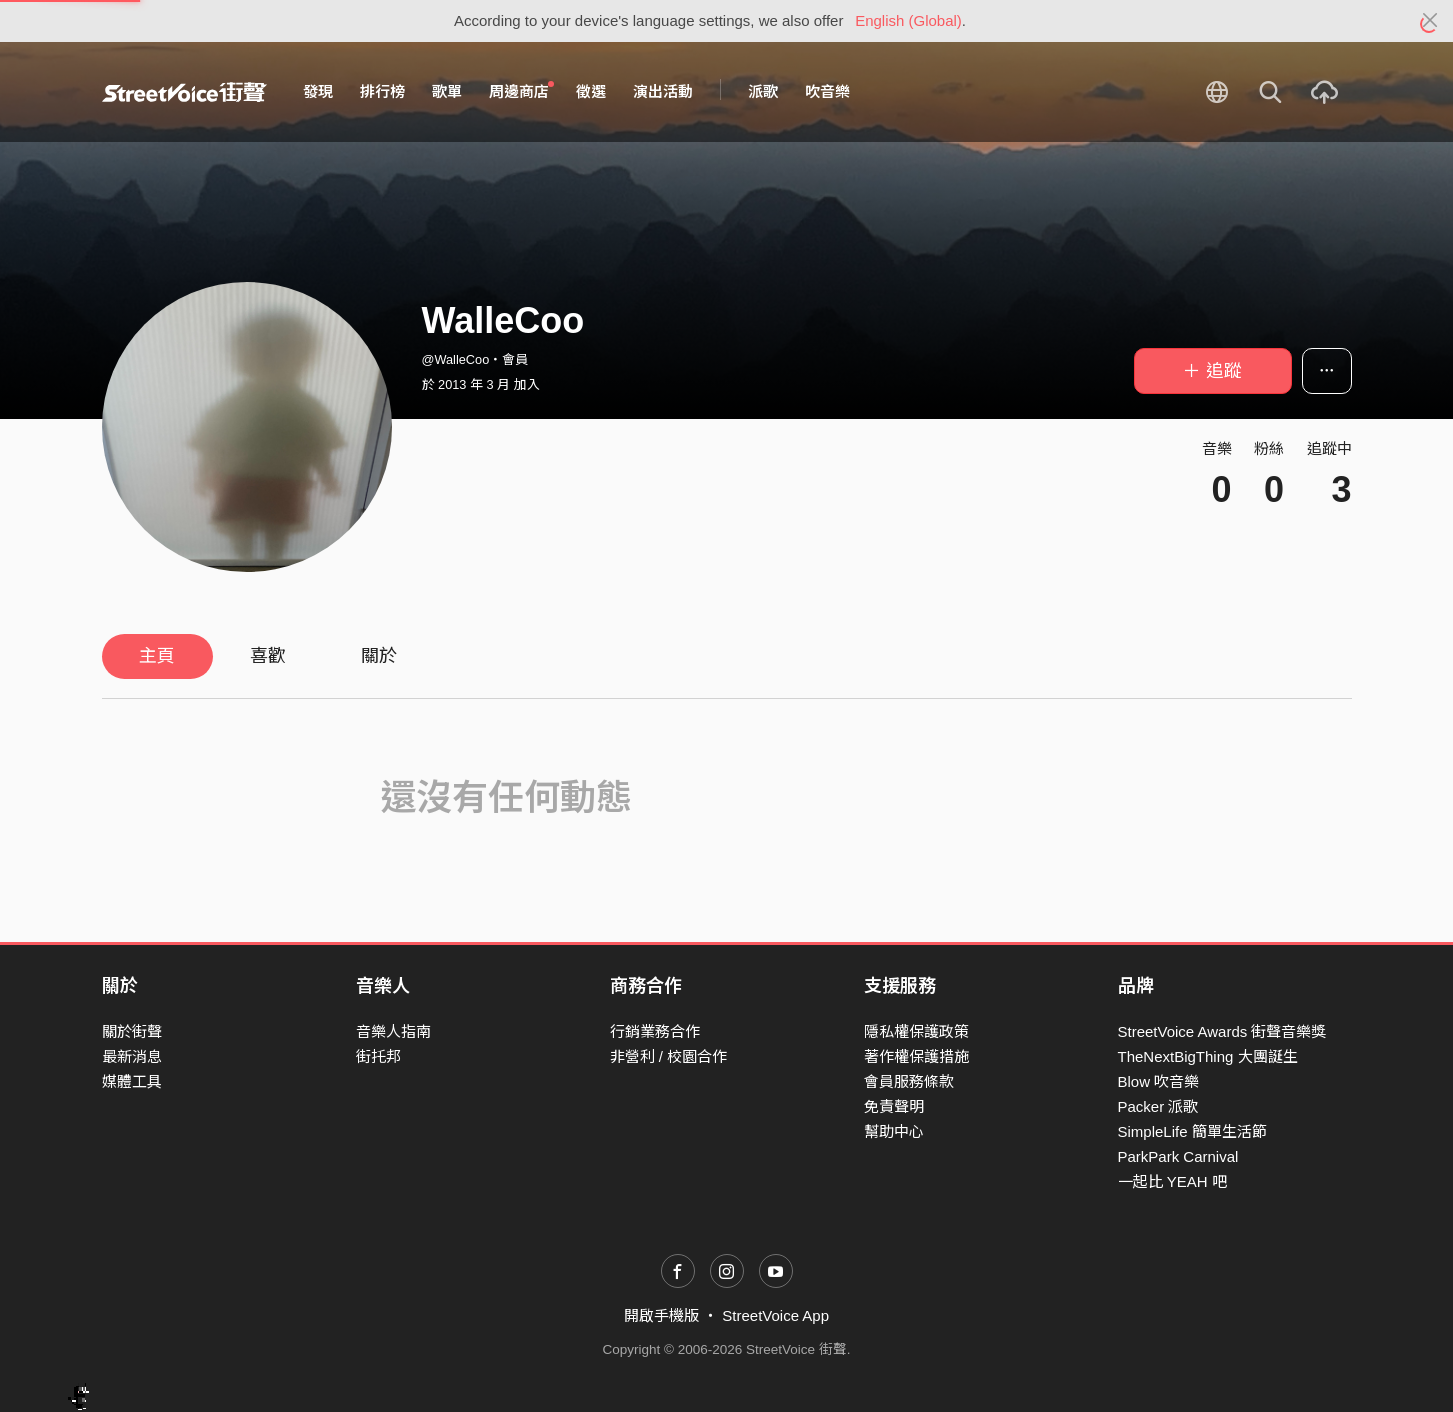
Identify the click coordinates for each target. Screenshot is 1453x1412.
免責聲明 (894, 1106)
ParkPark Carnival (1178, 1156)
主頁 (157, 656)
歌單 (447, 91)
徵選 (591, 91)
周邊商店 (522, 91)
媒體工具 (132, 1081)
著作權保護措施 (916, 1056)
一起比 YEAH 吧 (1172, 1181)
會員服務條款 (909, 1081)
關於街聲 (132, 1031)
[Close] (1430, 21)
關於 (379, 656)
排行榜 (382, 91)
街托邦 (378, 1056)
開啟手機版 (661, 1315)
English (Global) (908, 20)
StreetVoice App (775, 1315)
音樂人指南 (393, 1031)
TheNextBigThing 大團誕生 (1208, 1056)
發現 (318, 91)
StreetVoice (184, 92)
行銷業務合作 (655, 1031)
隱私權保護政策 (916, 1031)
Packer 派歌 (1158, 1106)
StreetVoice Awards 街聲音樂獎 (1222, 1031)
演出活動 (663, 91)
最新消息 (132, 1056)
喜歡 (268, 656)
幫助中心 (894, 1131)
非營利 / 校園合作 (669, 1056)
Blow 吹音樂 (1159, 1081)
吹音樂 (827, 91)
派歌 (763, 91)
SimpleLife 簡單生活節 (1192, 1131)
